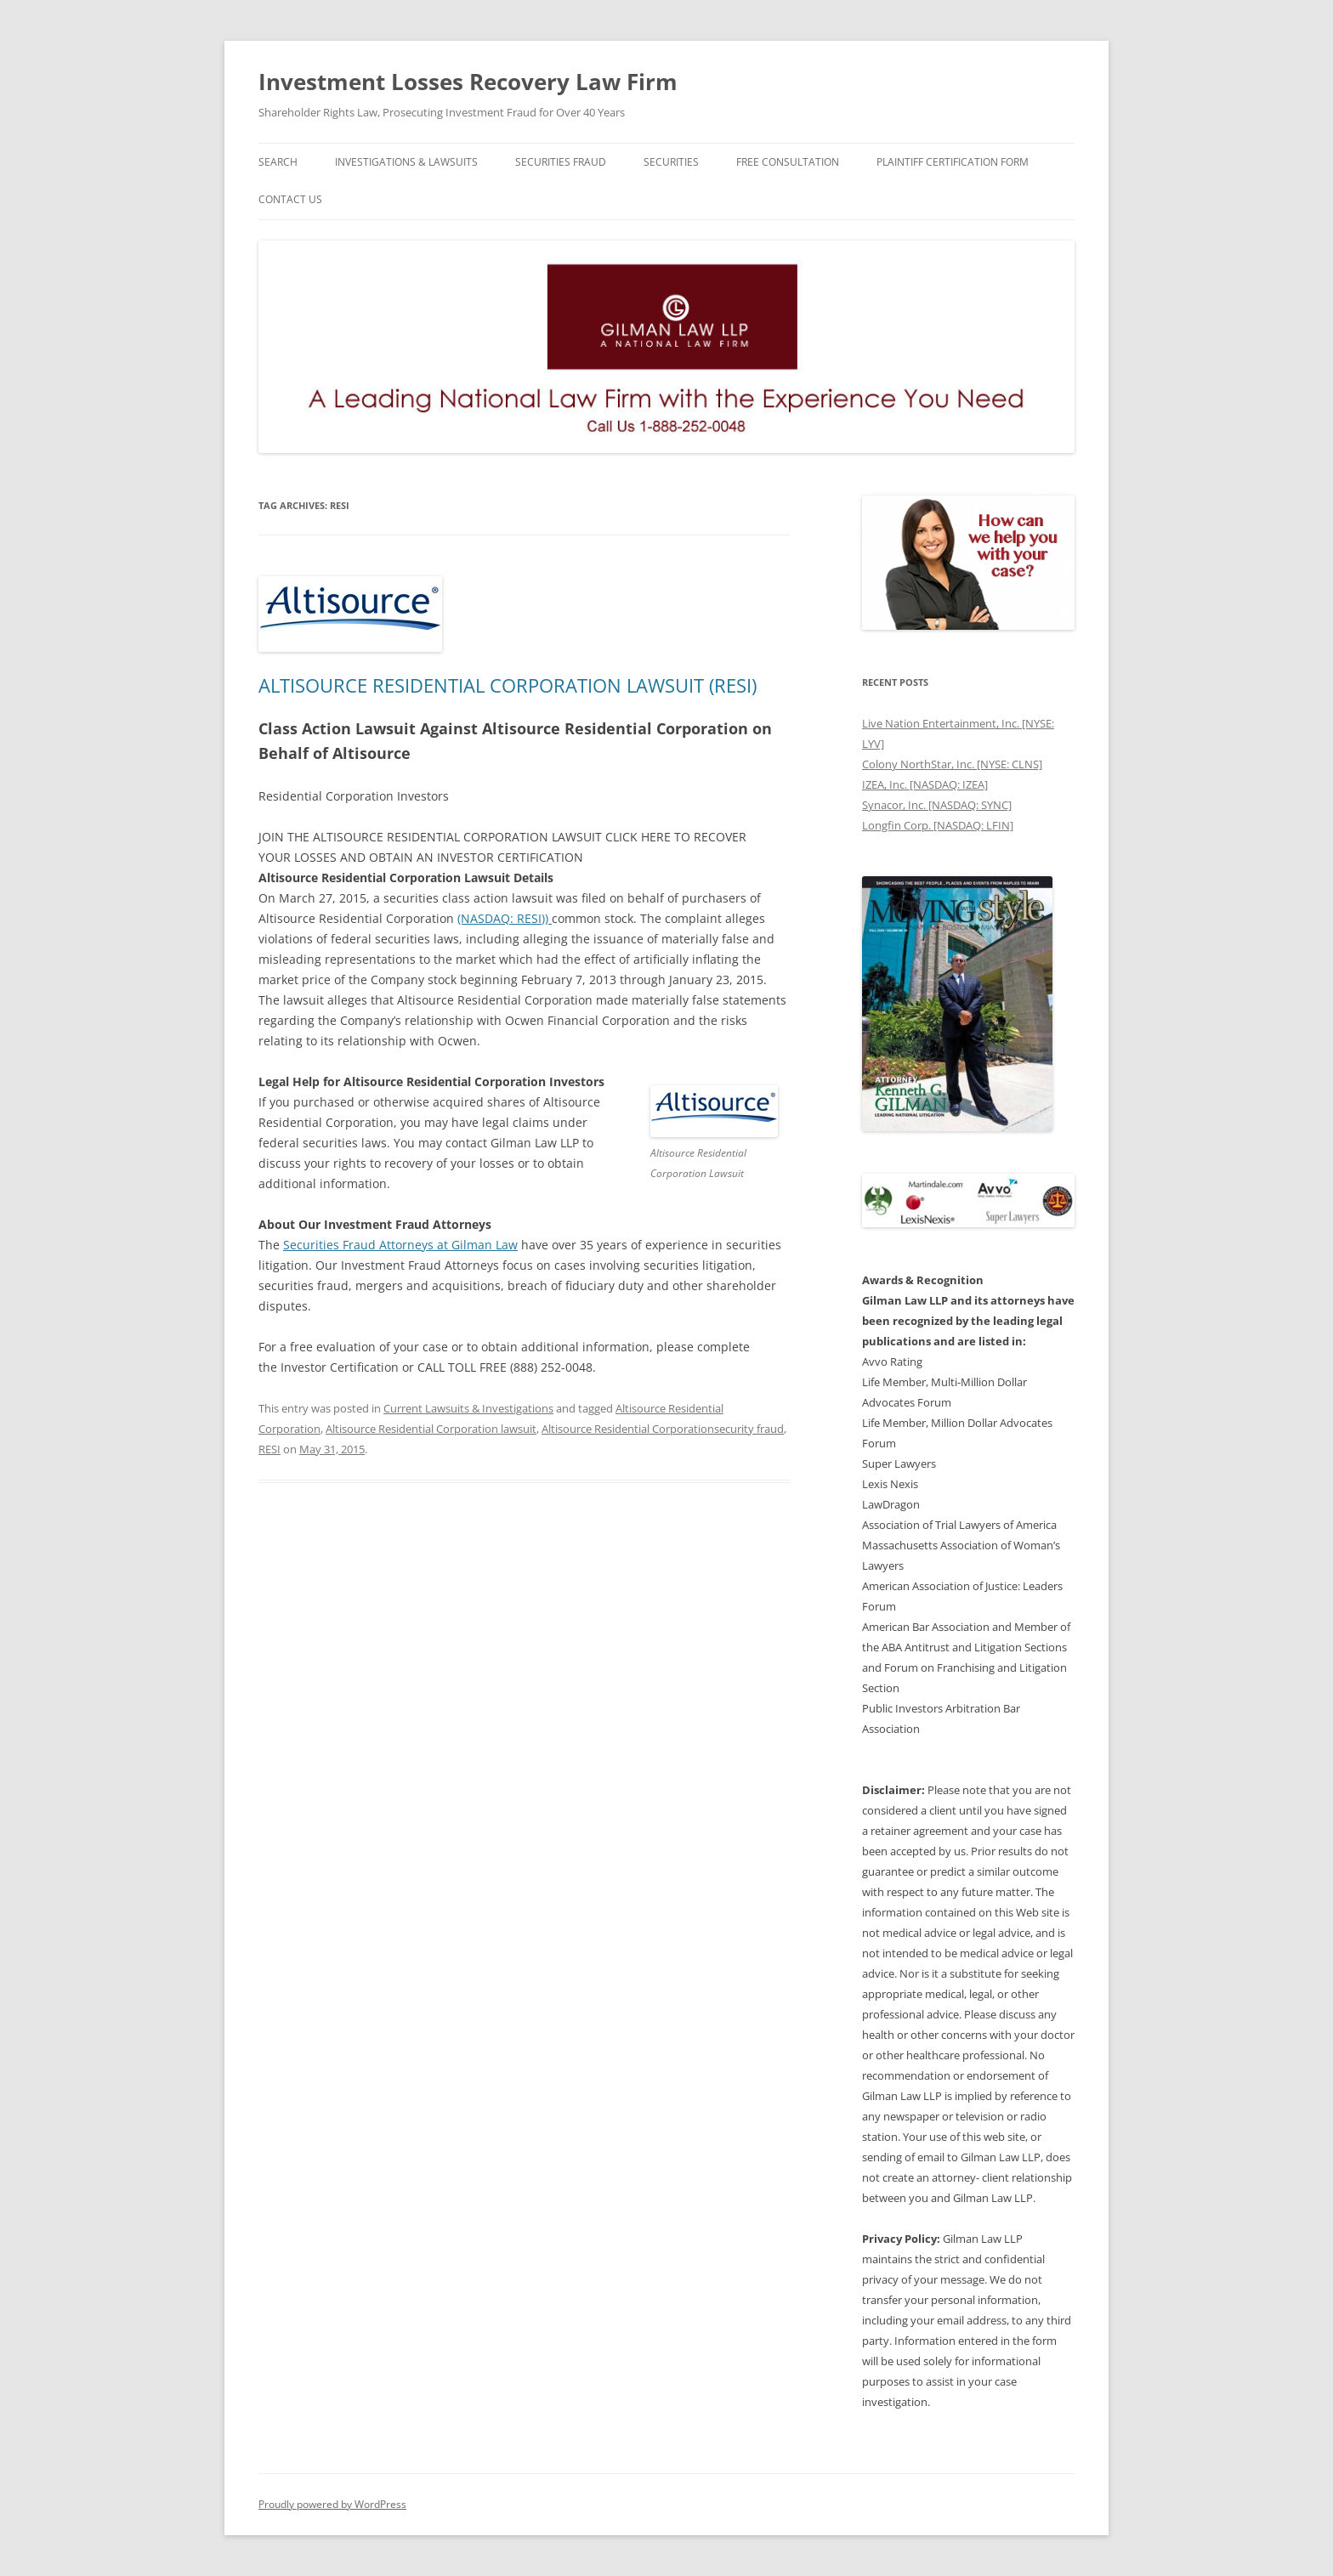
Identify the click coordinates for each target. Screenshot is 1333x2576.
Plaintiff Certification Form (952, 162)
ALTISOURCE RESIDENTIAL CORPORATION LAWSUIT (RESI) (507, 685)
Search (278, 162)
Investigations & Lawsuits (406, 162)
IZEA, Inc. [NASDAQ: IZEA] (925, 784)
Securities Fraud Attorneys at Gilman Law (400, 1245)
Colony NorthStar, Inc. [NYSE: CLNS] (952, 764)
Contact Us (290, 199)
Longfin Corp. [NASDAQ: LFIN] (937, 825)
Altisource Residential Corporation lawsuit (431, 1428)
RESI (269, 1449)
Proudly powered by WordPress (332, 2504)
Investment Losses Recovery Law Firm (468, 81)
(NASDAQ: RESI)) (504, 918)
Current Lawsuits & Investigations (468, 1408)
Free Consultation (787, 162)
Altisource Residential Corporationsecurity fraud (663, 1428)
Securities (671, 162)
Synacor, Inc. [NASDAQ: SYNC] (937, 804)
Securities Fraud (560, 162)
